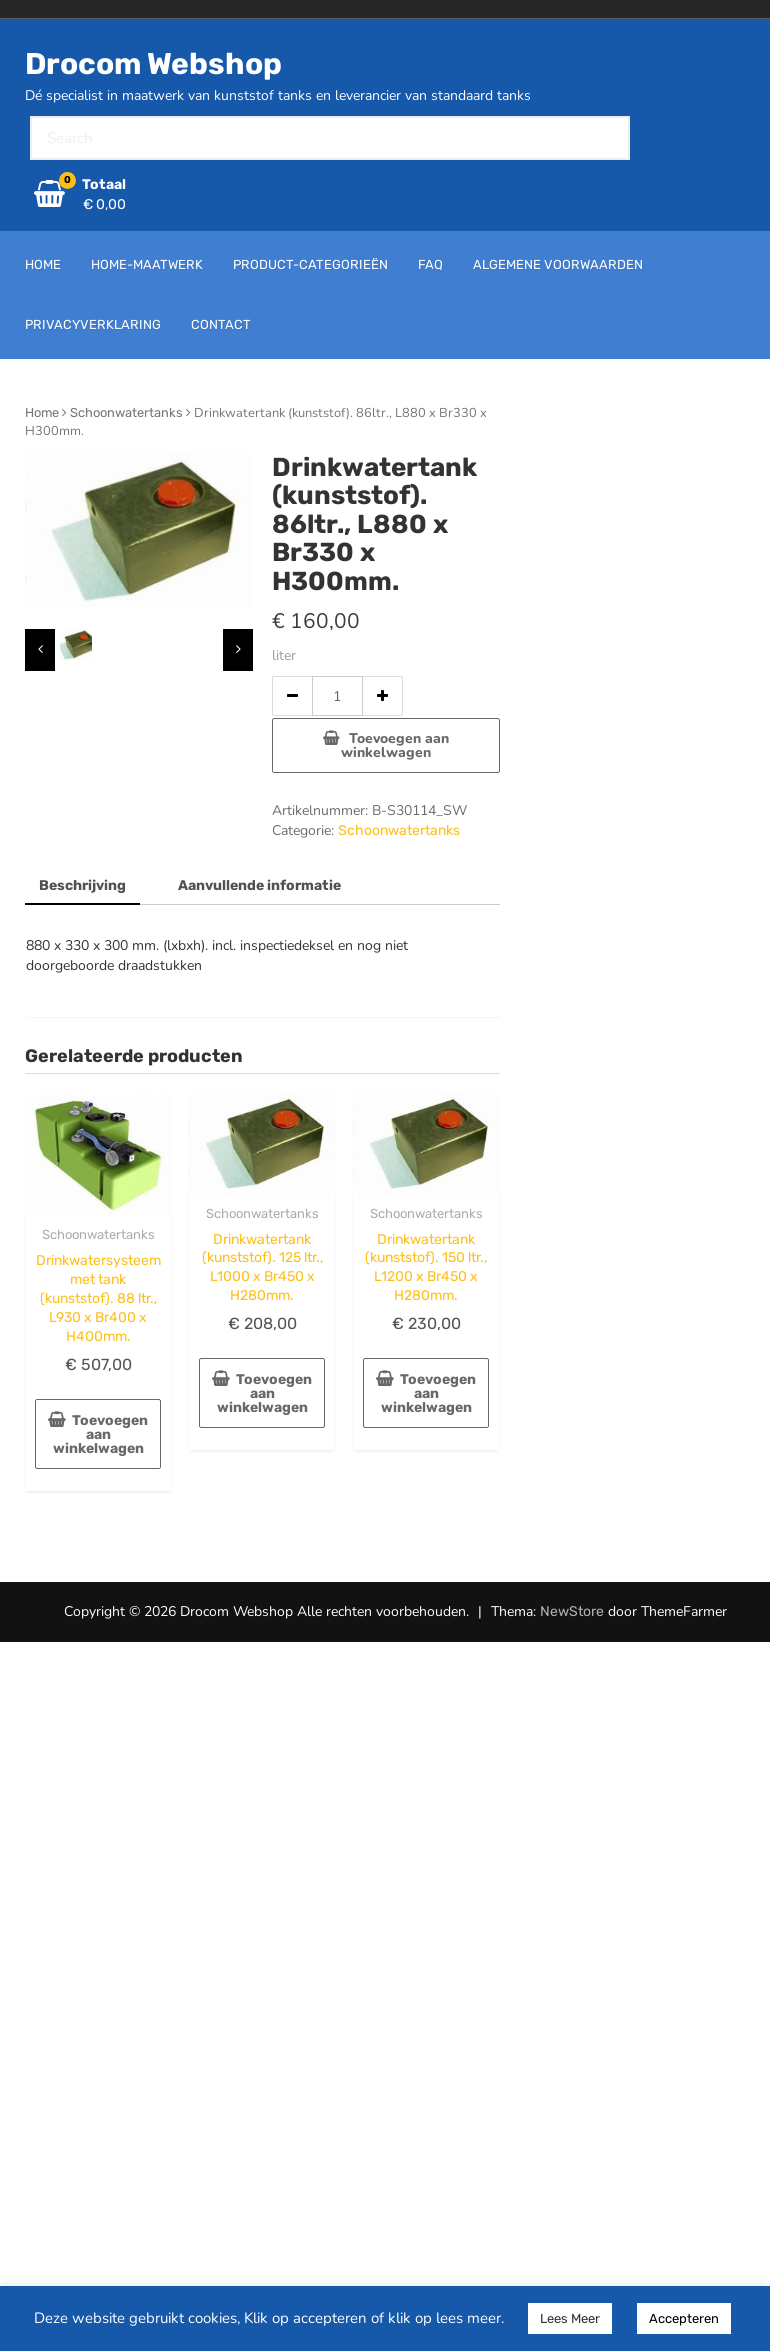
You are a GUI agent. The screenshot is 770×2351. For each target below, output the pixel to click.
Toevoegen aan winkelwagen (395, 745)
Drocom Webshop (153, 64)
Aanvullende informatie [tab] (259, 885)
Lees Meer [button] (570, 2318)
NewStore (572, 1611)
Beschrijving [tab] (82, 885)
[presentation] (40, 650)
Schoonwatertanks (126, 412)
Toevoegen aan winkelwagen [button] (101, 1434)
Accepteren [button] (684, 2318)
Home (42, 412)
